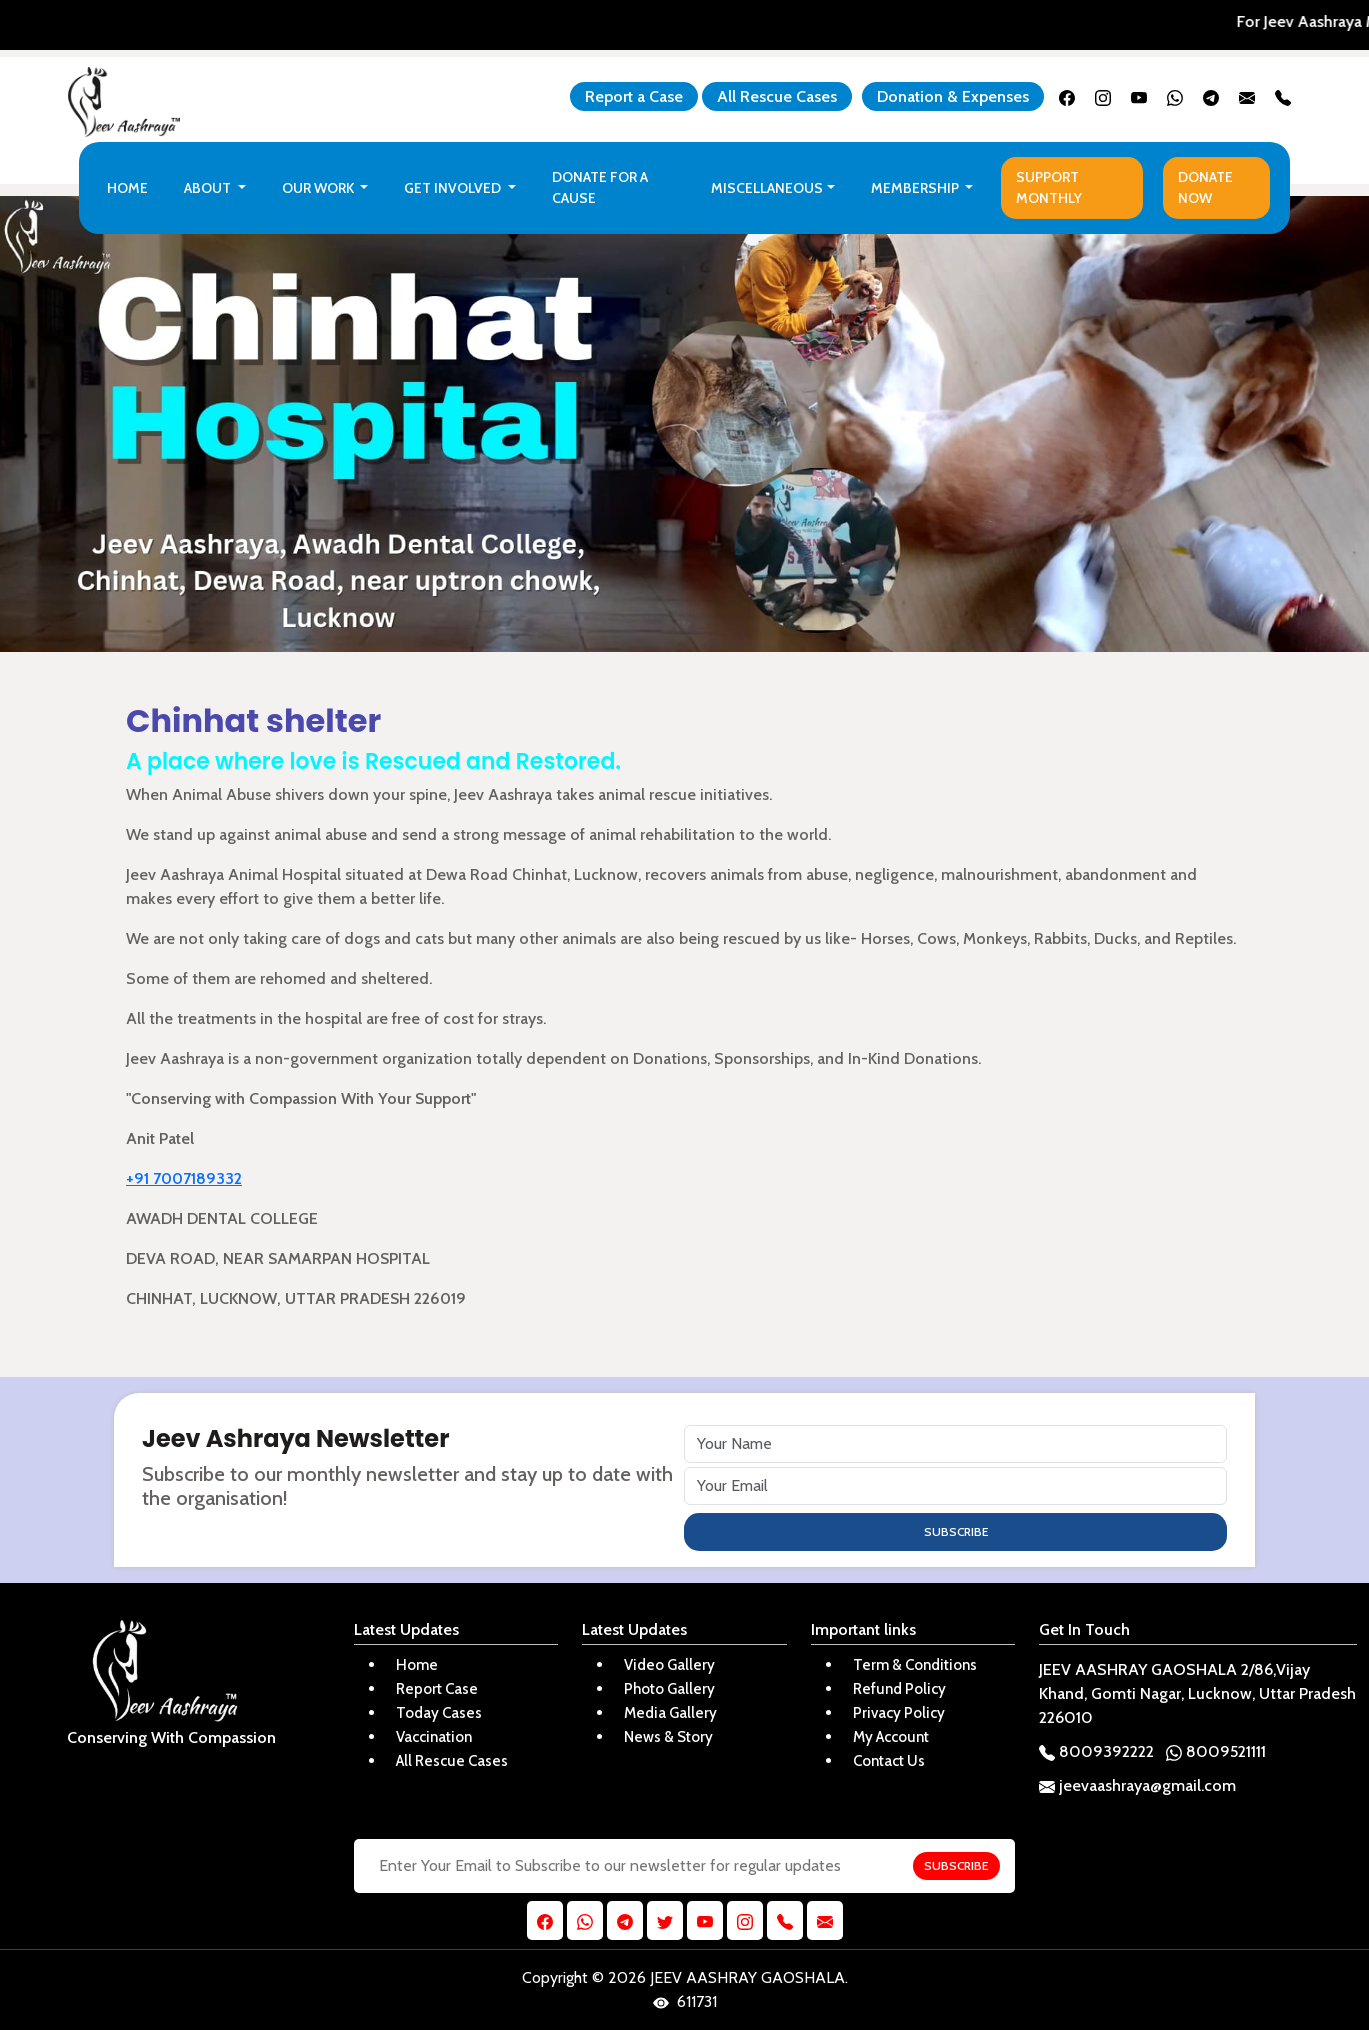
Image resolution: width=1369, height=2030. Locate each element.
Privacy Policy (899, 1713)
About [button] (209, 188)
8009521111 (1216, 1751)
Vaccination (434, 1737)
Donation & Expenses (953, 96)
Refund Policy (899, 1689)
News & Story (668, 1737)
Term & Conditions (915, 1665)
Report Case (437, 1689)
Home (127, 188)
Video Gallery (669, 1665)
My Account (891, 1737)
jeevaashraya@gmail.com (1137, 1785)
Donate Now (1205, 187)
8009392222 (1096, 1751)
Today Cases (439, 1713)
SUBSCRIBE (956, 1531)
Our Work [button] (319, 188)
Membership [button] (916, 188)
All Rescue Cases (777, 96)
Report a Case (634, 96)
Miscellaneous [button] (767, 188)
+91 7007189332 (184, 1178)
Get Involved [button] (454, 188)
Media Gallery (670, 1713)
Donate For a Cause (600, 187)
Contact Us (889, 1761)
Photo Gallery (669, 1689)
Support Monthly (1049, 187)
